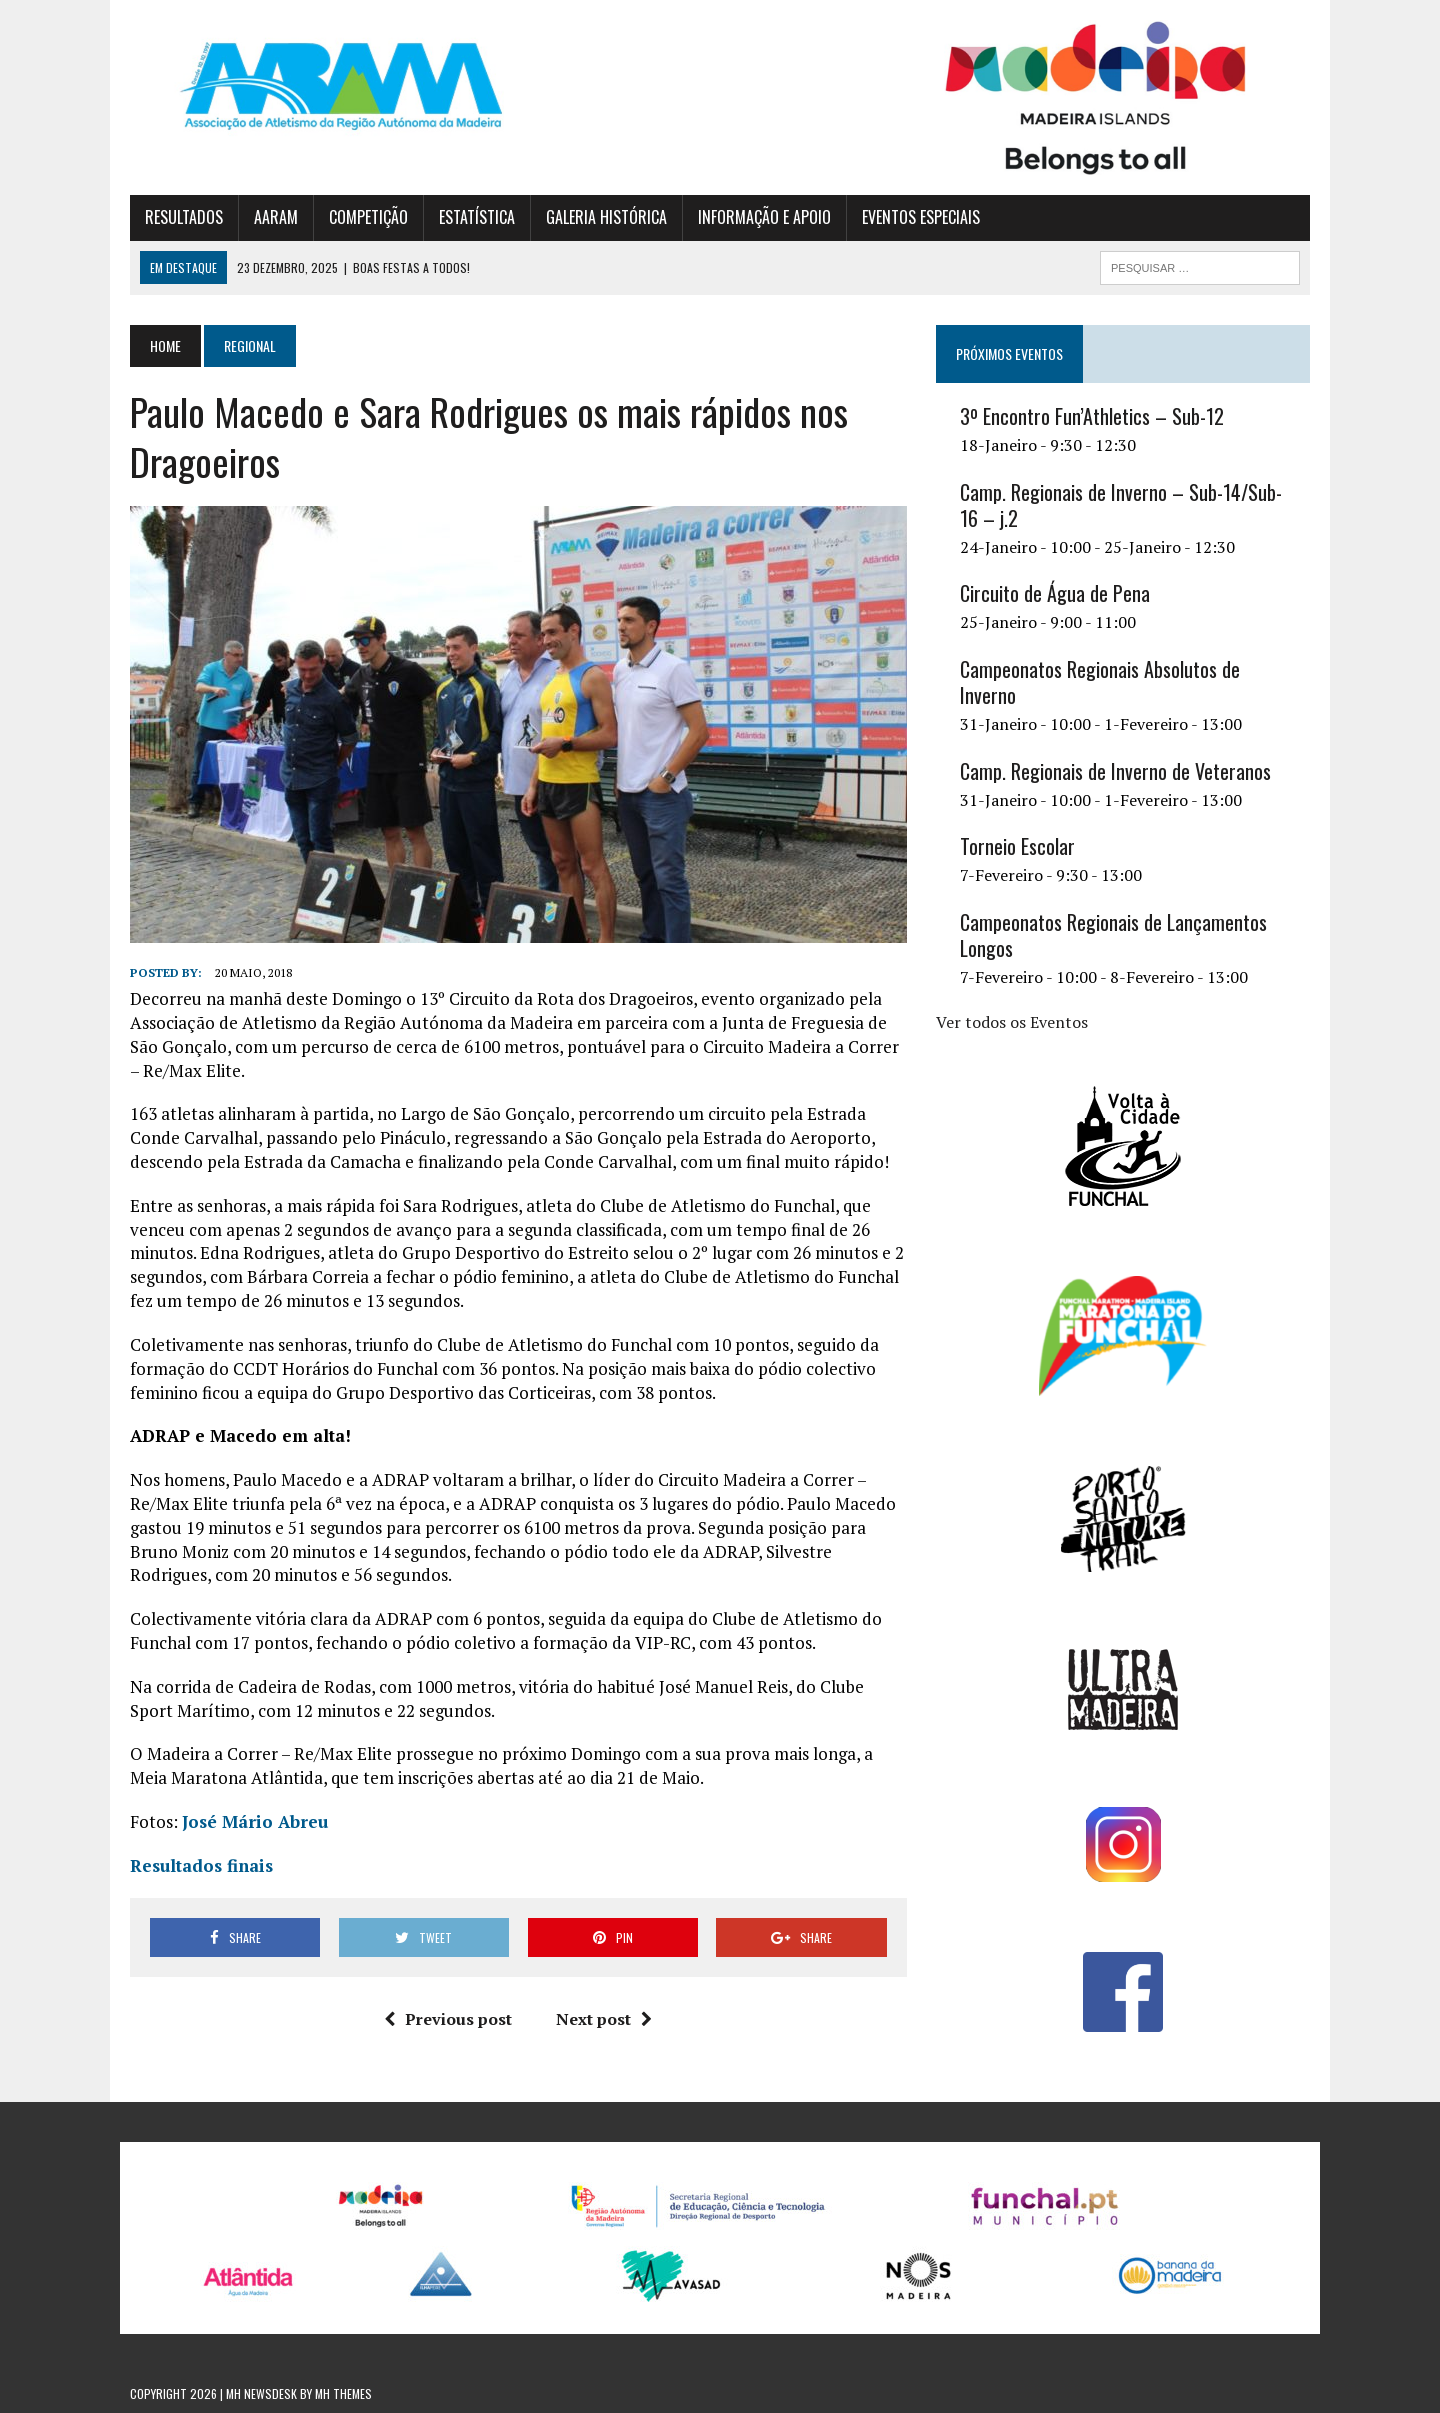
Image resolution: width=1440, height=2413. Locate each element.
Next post (604, 2019)
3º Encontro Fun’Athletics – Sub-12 (1092, 416)
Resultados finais (201, 1865)
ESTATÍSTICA (477, 217)
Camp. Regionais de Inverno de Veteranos (1115, 771)
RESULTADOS (184, 217)
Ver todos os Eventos (1012, 1022)
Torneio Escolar (1017, 846)
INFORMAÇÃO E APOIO (764, 217)
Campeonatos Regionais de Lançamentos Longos (1113, 935)
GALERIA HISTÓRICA (606, 217)
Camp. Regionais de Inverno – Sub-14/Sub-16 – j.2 (1121, 505)
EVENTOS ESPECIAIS (921, 217)
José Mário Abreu (255, 1821)
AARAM (276, 217)
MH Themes (343, 2393)
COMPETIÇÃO (368, 217)
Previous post (448, 2019)
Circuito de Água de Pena (1055, 593)
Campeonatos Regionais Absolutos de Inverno (1100, 682)
